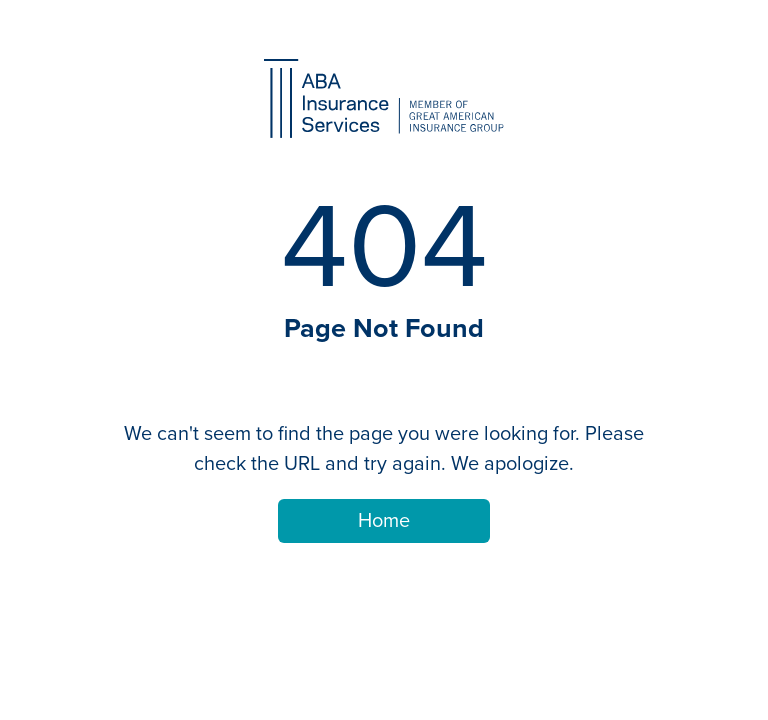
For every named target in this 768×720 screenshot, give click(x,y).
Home (384, 521)
